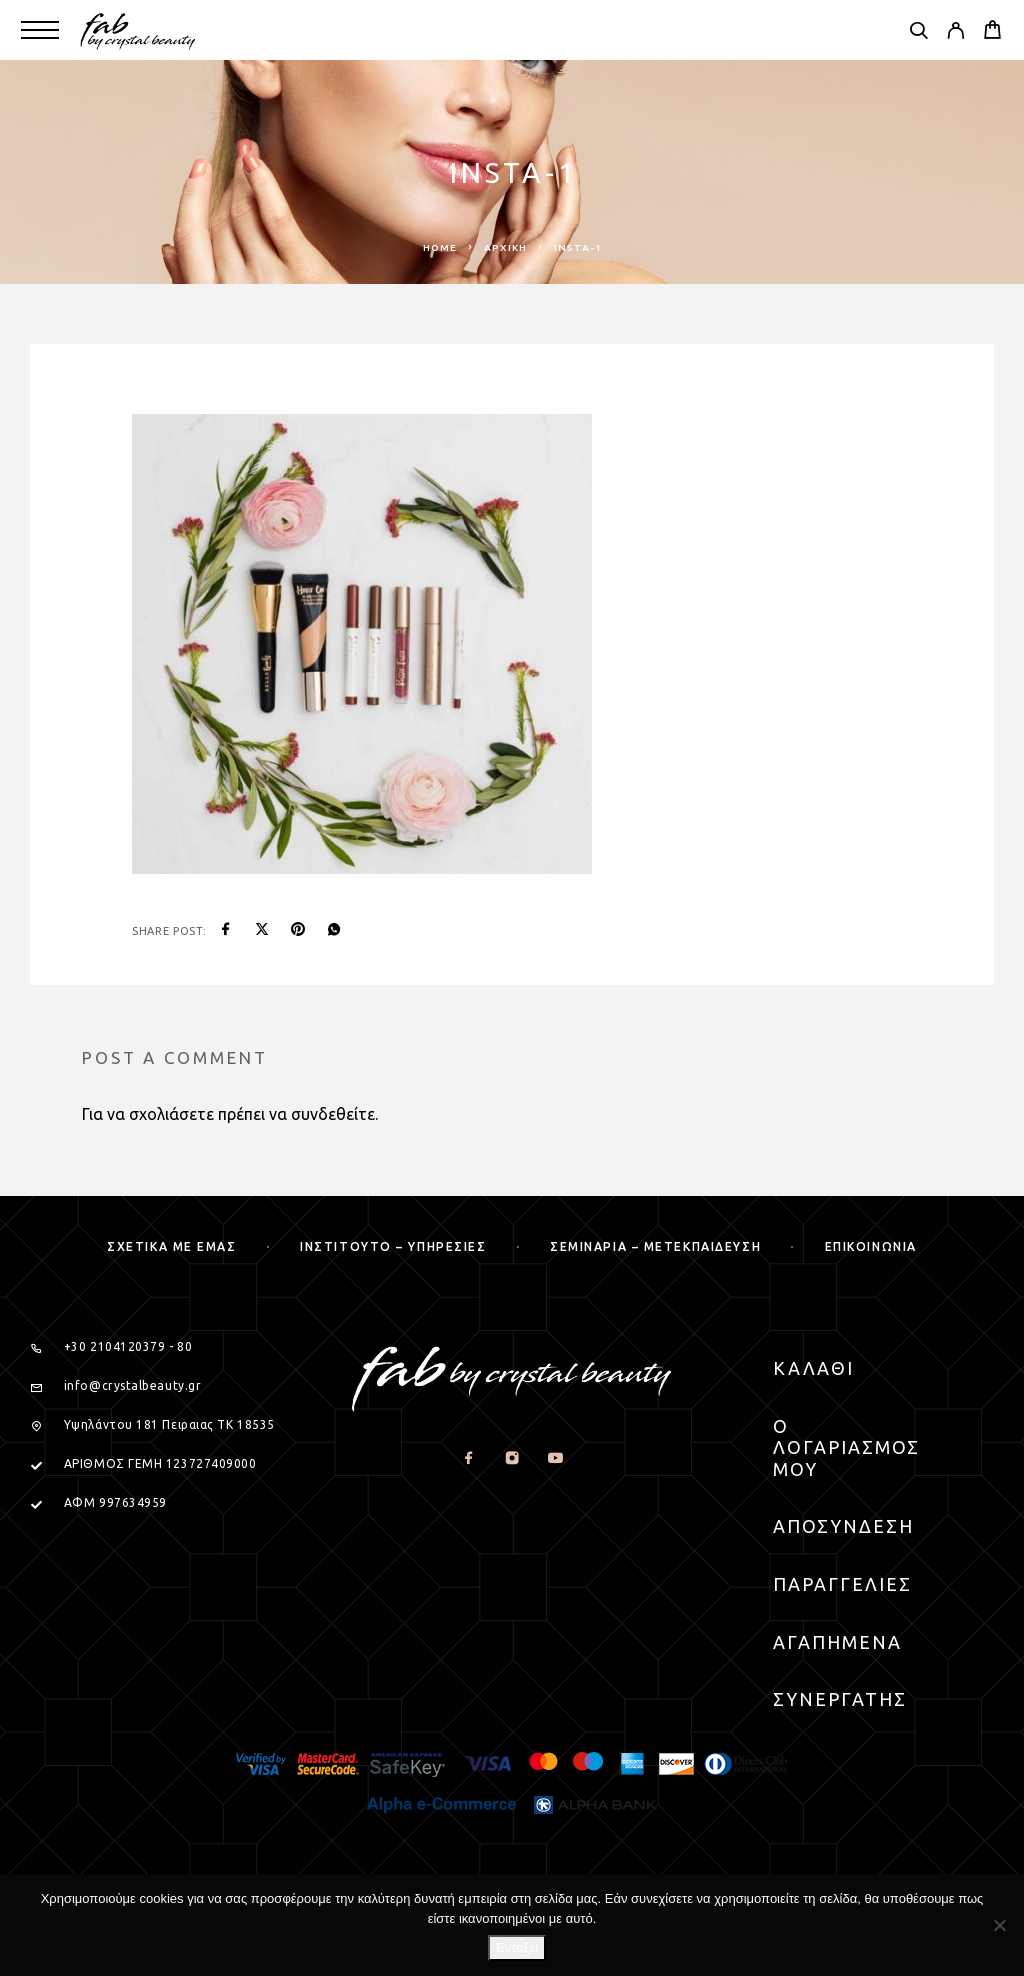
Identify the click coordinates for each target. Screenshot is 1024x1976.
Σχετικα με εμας (171, 1246)
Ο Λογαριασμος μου (846, 1447)
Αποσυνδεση (843, 1526)
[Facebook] (468, 1459)
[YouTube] (554, 1459)
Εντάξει (517, 1947)
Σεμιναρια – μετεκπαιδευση (655, 1246)
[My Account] (955, 33)
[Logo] (138, 30)
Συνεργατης (840, 1699)
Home (440, 247)
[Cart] (992, 32)
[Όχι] (999, 1925)
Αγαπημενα (837, 1642)
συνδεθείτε (333, 1114)
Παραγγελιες (842, 1584)
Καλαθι (813, 1368)
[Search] (918, 33)
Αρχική (505, 247)
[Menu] (40, 30)
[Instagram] (511, 1459)
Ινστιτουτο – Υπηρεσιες (393, 1246)
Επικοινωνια (871, 1246)
